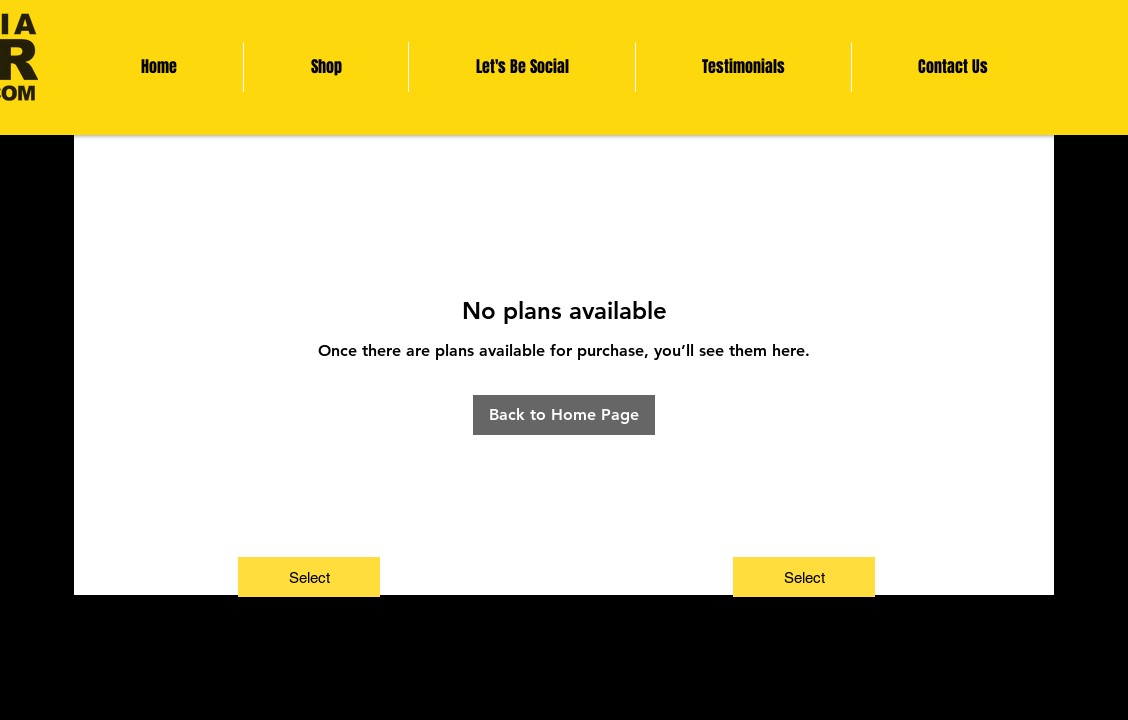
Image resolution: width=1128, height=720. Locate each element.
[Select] (309, 577)
